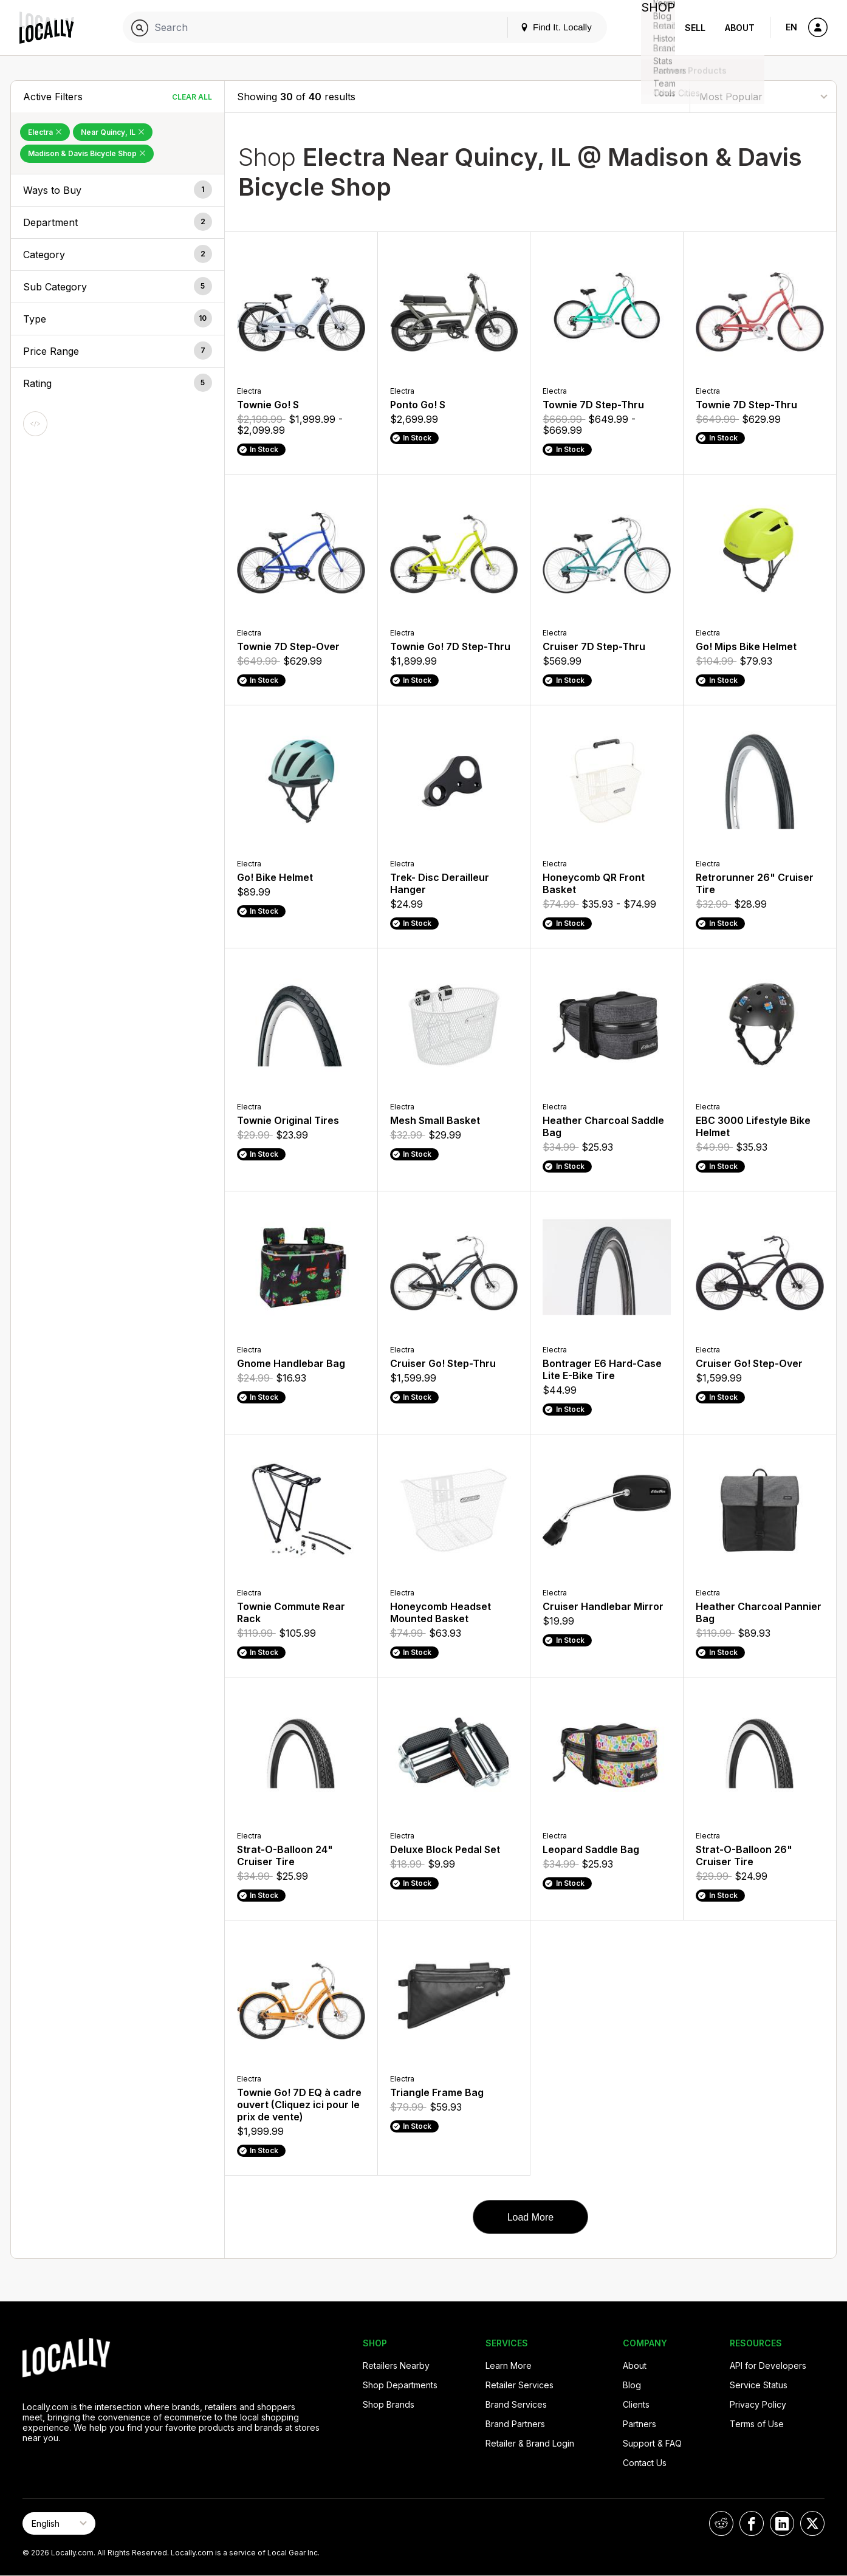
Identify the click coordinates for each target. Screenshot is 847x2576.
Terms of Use (757, 2424)
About (740, 27)
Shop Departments (400, 2385)
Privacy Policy (758, 2404)
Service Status (758, 2385)
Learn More (508, 2365)
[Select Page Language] (58, 2523)
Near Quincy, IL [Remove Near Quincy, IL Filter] (113, 132)
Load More (530, 2217)
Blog (632, 2385)
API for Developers (768, 2365)
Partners (639, 2424)
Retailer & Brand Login (529, 2443)
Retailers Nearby (396, 2365)
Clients (636, 2404)
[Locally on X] (812, 2523)
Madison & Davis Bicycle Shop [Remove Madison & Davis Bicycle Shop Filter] (87, 153)
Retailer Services (519, 2385)
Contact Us (645, 2463)
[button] (117, 190)
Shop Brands (388, 2404)
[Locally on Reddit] (721, 2523)
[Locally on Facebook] (751, 2523)
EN (791, 27)
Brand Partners (515, 2424)
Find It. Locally (546, 27)
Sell (695, 27)
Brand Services (516, 2404)
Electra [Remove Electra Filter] (45, 132)
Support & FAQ (652, 2443)
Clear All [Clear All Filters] (192, 96)
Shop (653, 27)
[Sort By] (763, 96)
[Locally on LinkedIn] (782, 2523)
